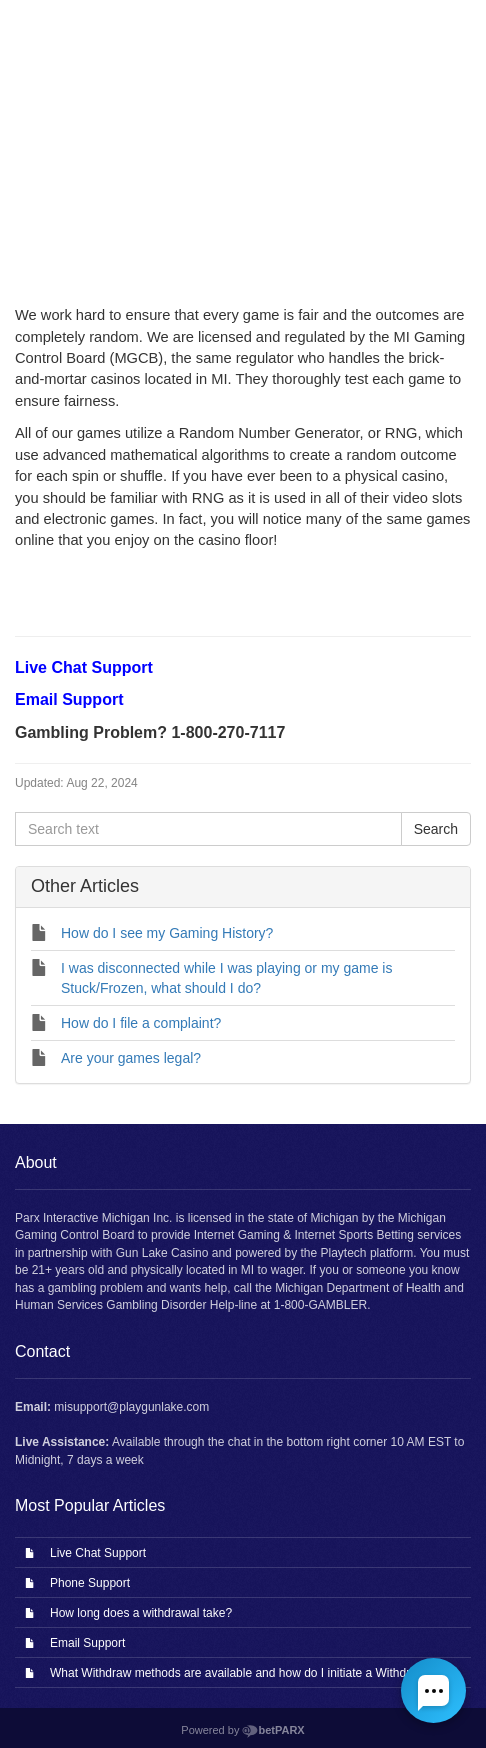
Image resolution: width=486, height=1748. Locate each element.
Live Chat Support (98, 1553)
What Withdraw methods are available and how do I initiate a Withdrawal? (246, 1673)
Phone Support (90, 1583)
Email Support (87, 1643)
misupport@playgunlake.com (131, 1407)
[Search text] (208, 829)
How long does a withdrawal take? (141, 1613)
